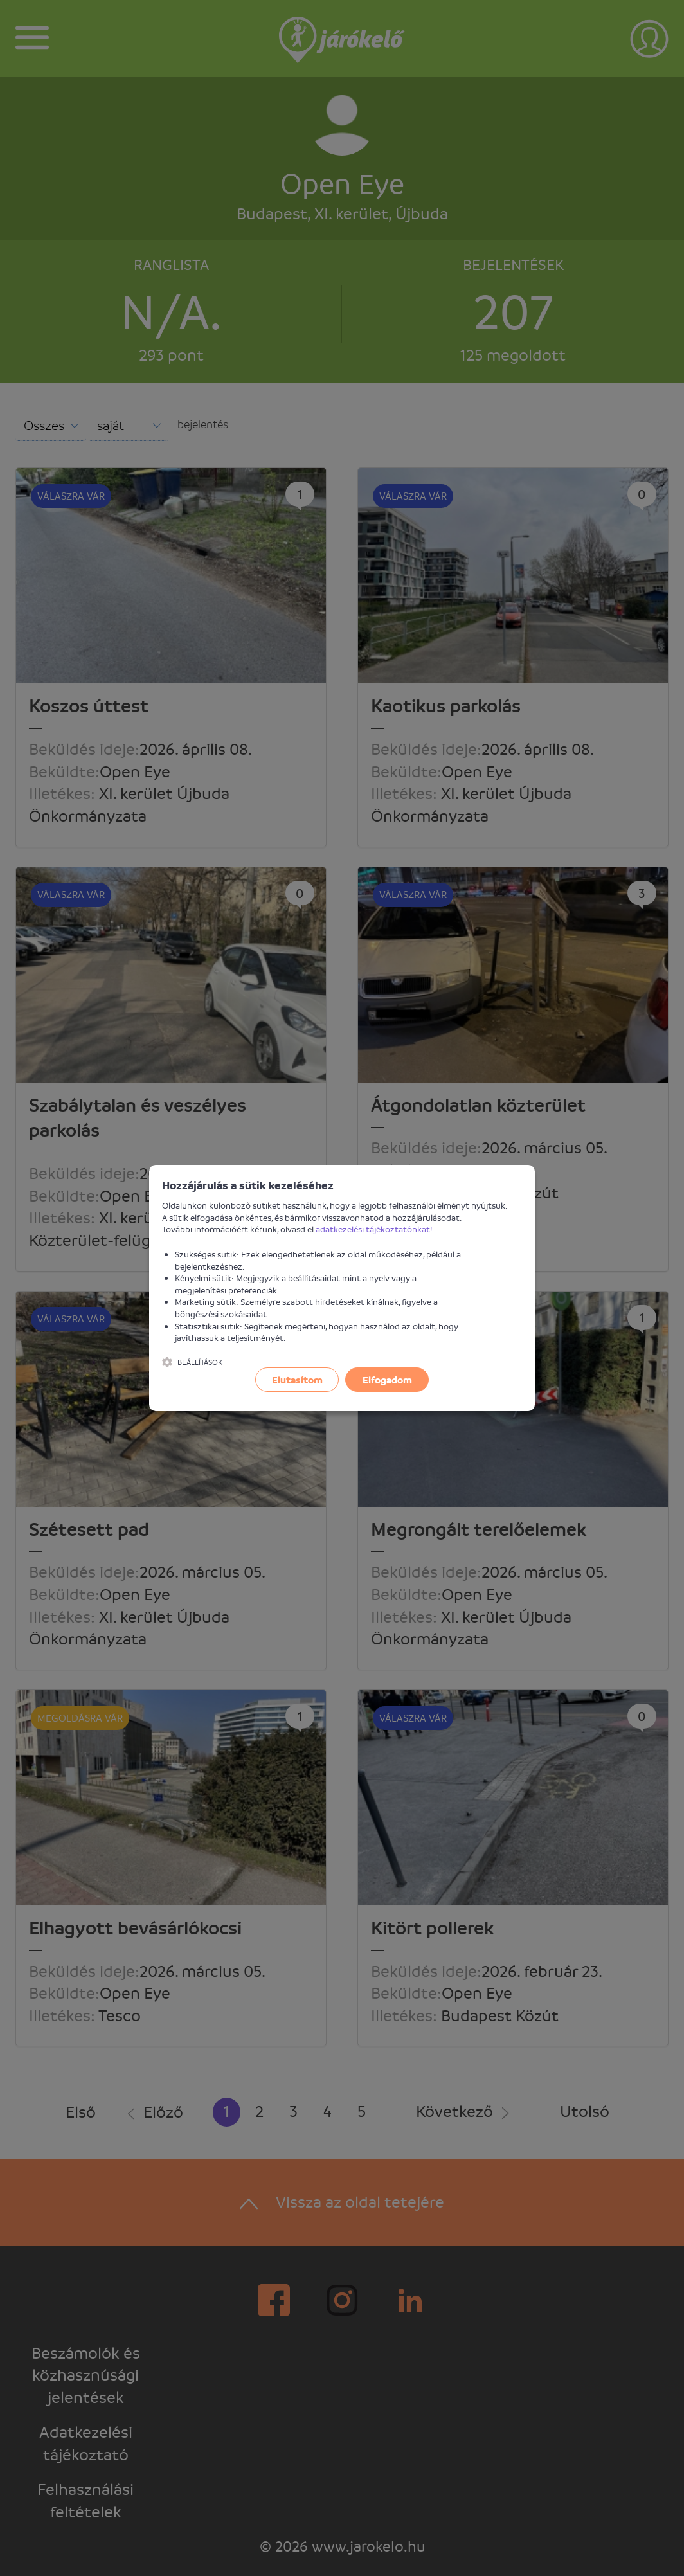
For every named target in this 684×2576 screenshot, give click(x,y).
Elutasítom (297, 1379)
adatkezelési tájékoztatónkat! (374, 1228)
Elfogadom (387, 1379)
